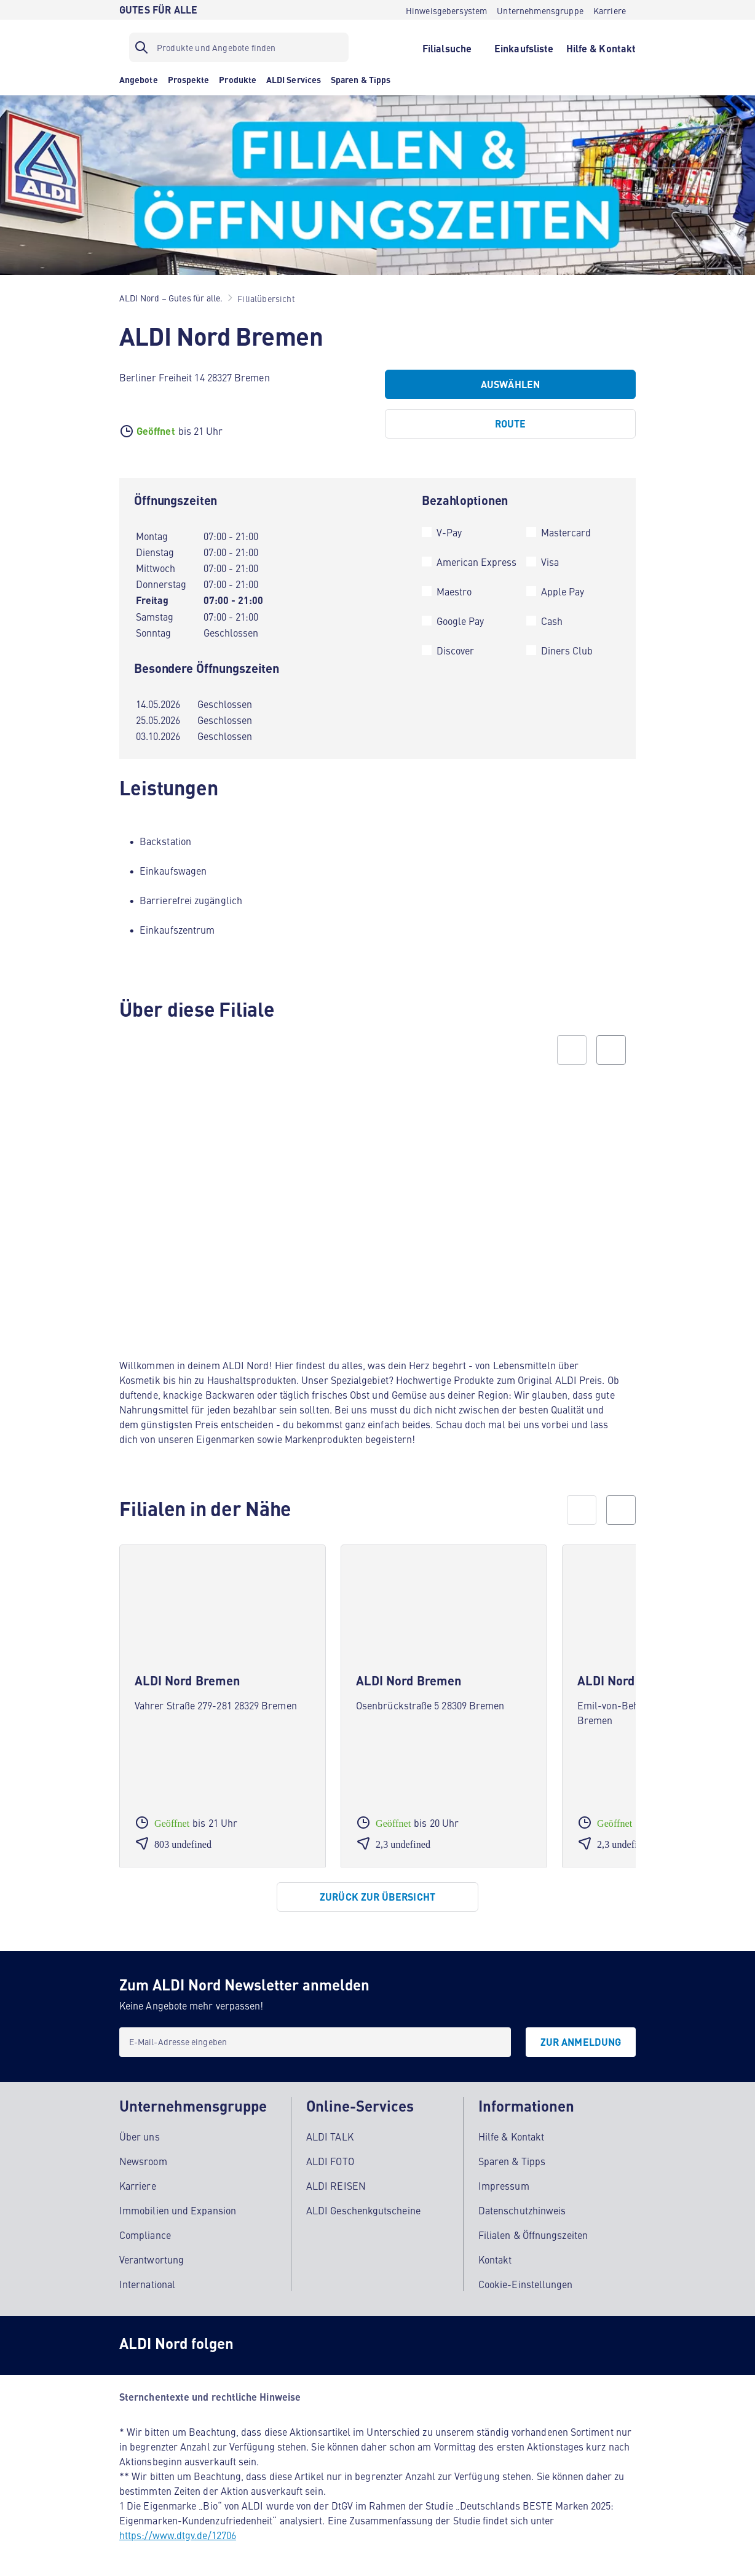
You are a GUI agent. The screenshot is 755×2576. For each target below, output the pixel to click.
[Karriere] (609, 10)
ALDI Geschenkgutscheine (363, 2209)
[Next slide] (611, 1050)
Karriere (137, 2185)
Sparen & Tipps (511, 2160)
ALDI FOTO (330, 2160)
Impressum (503, 2185)
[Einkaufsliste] (524, 47)
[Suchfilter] (239, 47)
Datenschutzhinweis (522, 2209)
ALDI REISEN (336, 2185)
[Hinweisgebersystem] (447, 10)
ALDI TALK (330, 2135)
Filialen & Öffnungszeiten (533, 2234)
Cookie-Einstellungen (525, 2283)
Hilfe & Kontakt (511, 2135)
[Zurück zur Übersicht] (377, 1897)
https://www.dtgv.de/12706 (177, 2534)
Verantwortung (151, 2258)
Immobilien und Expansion (177, 2209)
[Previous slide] (572, 1050)
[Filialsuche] (446, 47)
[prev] (581, 1510)
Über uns (139, 2135)
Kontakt (495, 2258)
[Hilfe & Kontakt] (601, 47)
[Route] (510, 424)
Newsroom (143, 2160)
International (147, 2283)
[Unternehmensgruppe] (540, 10)
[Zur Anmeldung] (581, 2042)
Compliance (145, 2234)
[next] (621, 1510)
